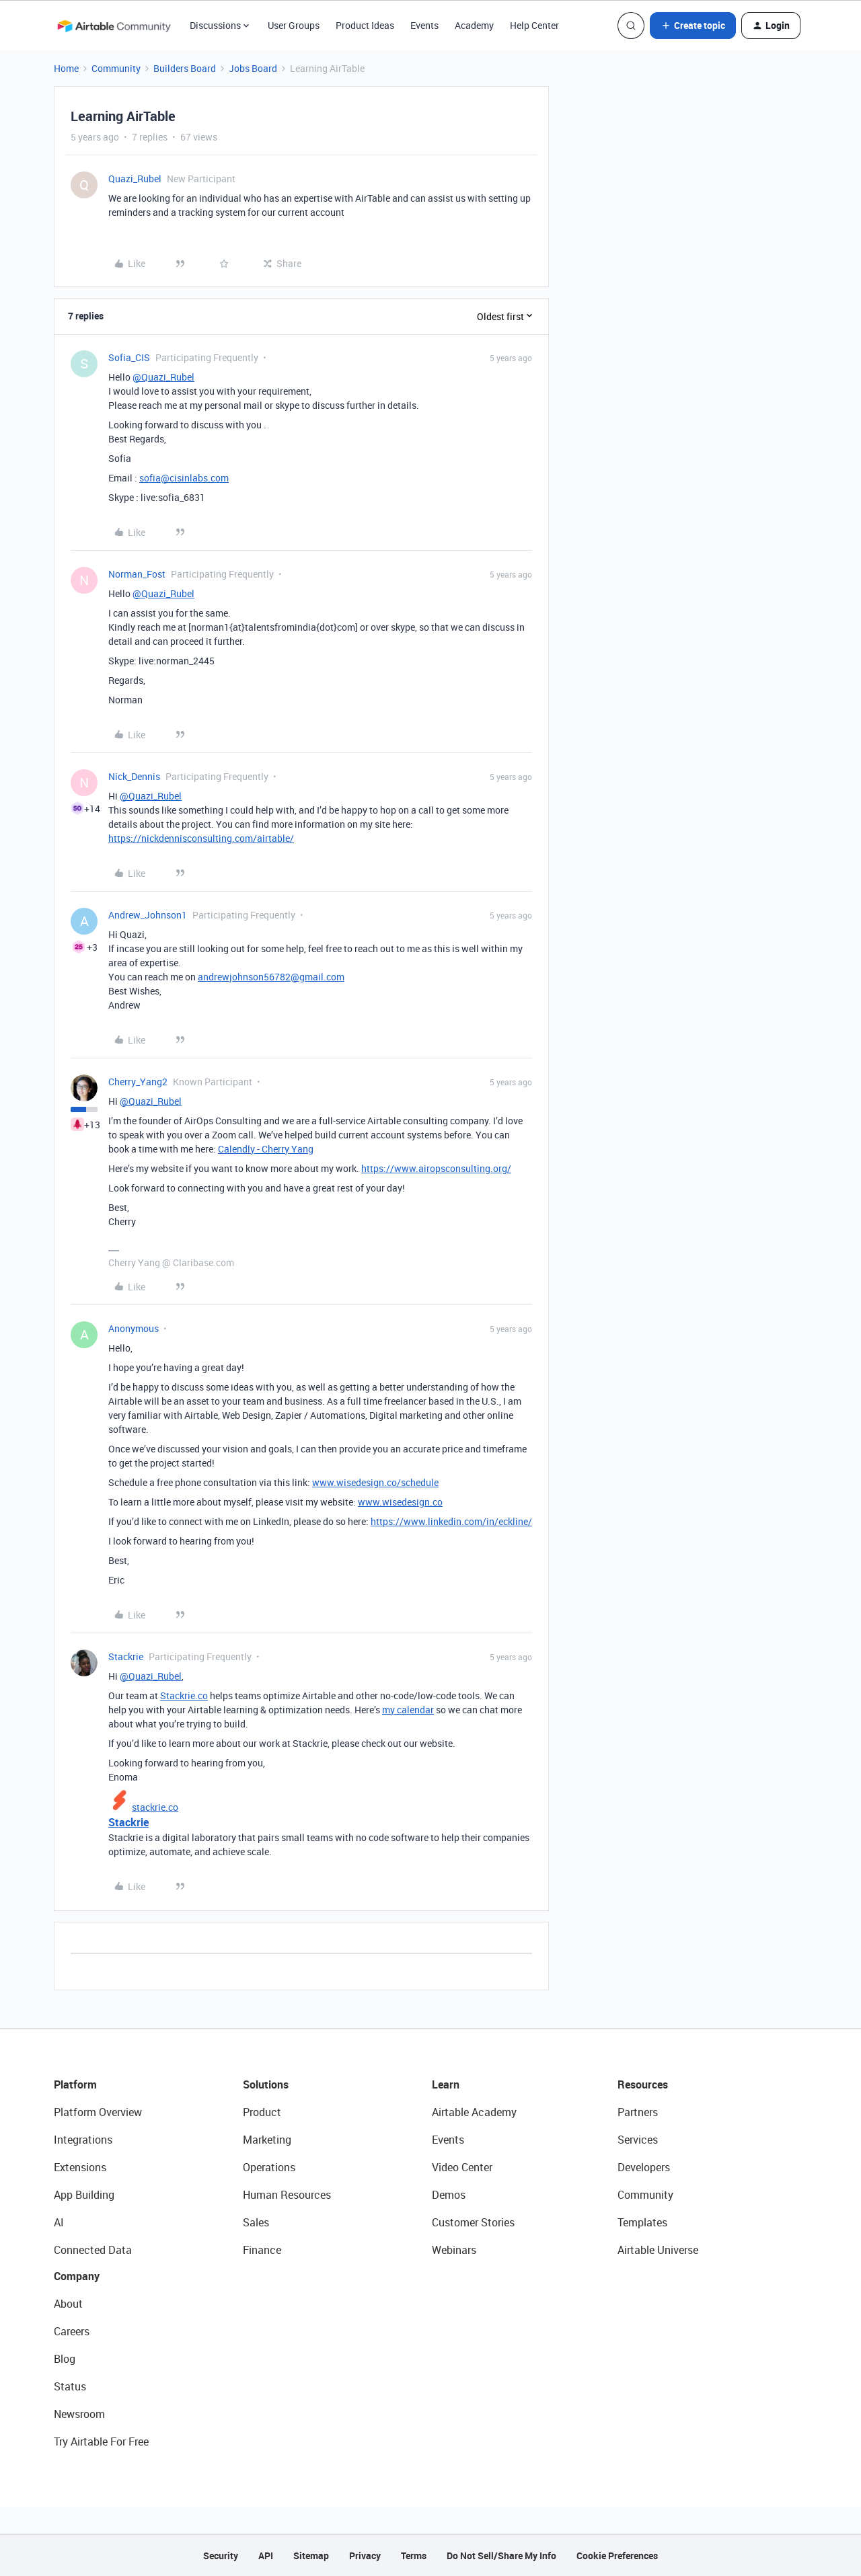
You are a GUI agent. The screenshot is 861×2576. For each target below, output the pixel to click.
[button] (693, 25)
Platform (75, 2084)
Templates (642, 2222)
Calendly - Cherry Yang (265, 1148)
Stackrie (125, 1656)
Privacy (365, 2555)
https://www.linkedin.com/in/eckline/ (451, 1521)
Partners (637, 2112)
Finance (262, 2249)
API (265, 2555)
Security (220, 2555)
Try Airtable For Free (101, 2441)
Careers (71, 2331)
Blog (64, 2358)
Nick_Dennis (134, 776)
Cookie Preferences (617, 2555)
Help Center (534, 25)
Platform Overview (98, 2112)
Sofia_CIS (129, 357)
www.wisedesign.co (400, 1501)
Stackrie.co (184, 1695)
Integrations (83, 2139)
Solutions (266, 2084)
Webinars (454, 2249)
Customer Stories (473, 2222)
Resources (642, 2084)
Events (424, 25)
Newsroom (79, 2414)
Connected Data (93, 2249)
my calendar (408, 1709)
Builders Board (184, 68)
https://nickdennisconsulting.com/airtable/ (201, 838)
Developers (643, 2167)
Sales (256, 2222)
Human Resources (287, 2194)
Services (637, 2139)
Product (262, 2112)
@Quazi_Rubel (163, 376)
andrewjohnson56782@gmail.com (271, 976)
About (68, 2303)
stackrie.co (155, 1807)
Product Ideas (365, 25)
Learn (445, 2084)
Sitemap (311, 2555)
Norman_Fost (136, 574)
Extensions (80, 2167)
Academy (474, 25)
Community (116, 68)
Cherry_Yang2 (137, 1081)
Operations (269, 2167)
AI (59, 2222)
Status (70, 2386)
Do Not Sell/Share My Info (501, 2555)
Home (66, 68)
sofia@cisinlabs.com (184, 477)
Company (77, 2276)
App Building (84, 2194)
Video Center (462, 2167)
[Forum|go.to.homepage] (114, 25)
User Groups (294, 25)
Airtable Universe (657, 2249)
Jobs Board (253, 68)
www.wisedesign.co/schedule (375, 1482)
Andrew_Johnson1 (147, 914)
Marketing (267, 2139)
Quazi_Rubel (134, 178)
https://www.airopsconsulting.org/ (436, 1168)
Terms (413, 2555)
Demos (448, 2194)
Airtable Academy (474, 2112)
